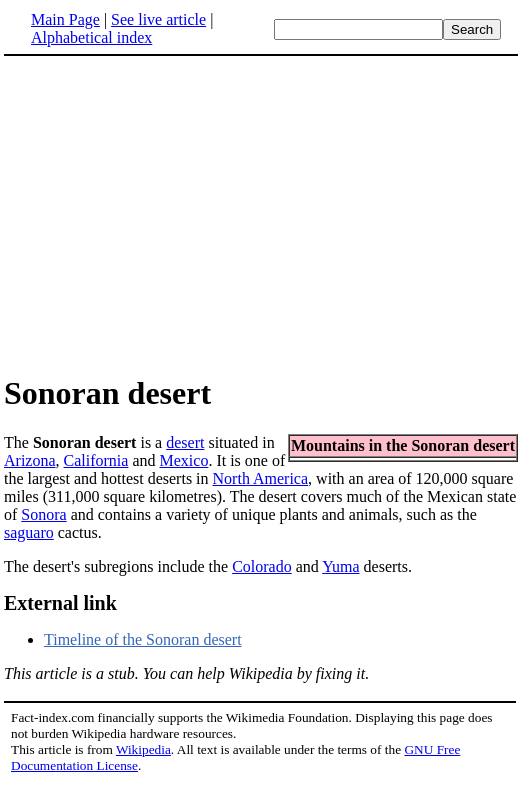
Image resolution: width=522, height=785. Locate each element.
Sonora (43, 514)
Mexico (184, 460)
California (96, 460)
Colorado (262, 566)
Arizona (30, 460)
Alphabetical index (91, 37)
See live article (158, 19)
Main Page (65, 19)
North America (261, 478)
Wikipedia (143, 749)
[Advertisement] (172, 214)
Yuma (340, 566)
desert (185, 442)
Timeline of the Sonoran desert (143, 639)
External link (60, 603)
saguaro (29, 532)
